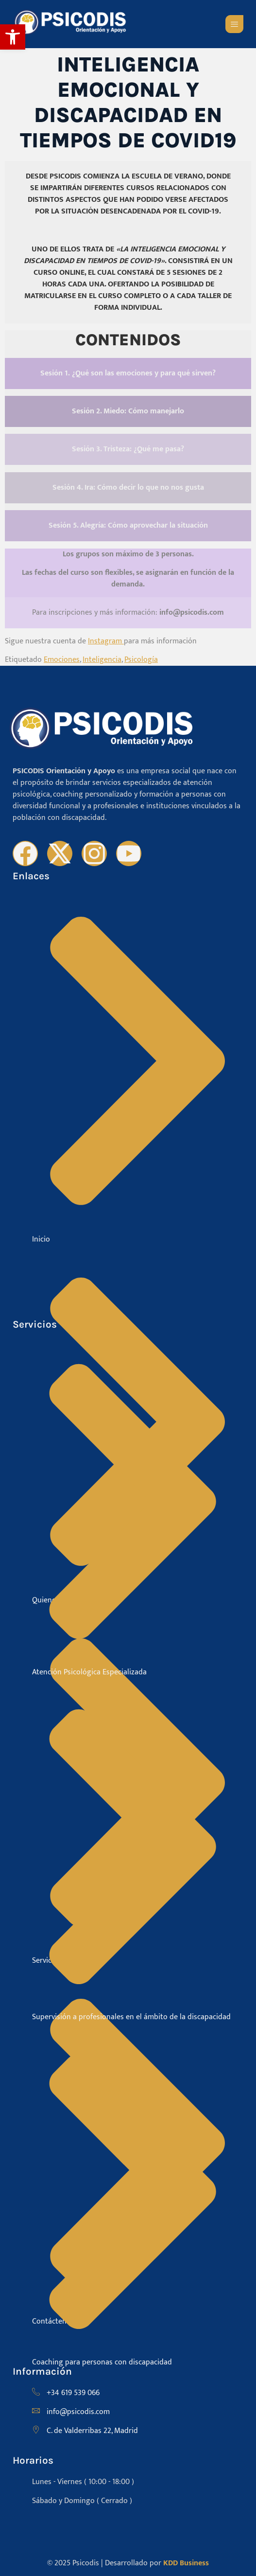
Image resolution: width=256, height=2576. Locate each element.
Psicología (141, 659)
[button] (12, 37)
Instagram (106, 641)
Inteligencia (102, 659)
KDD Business (186, 2563)
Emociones (62, 659)
